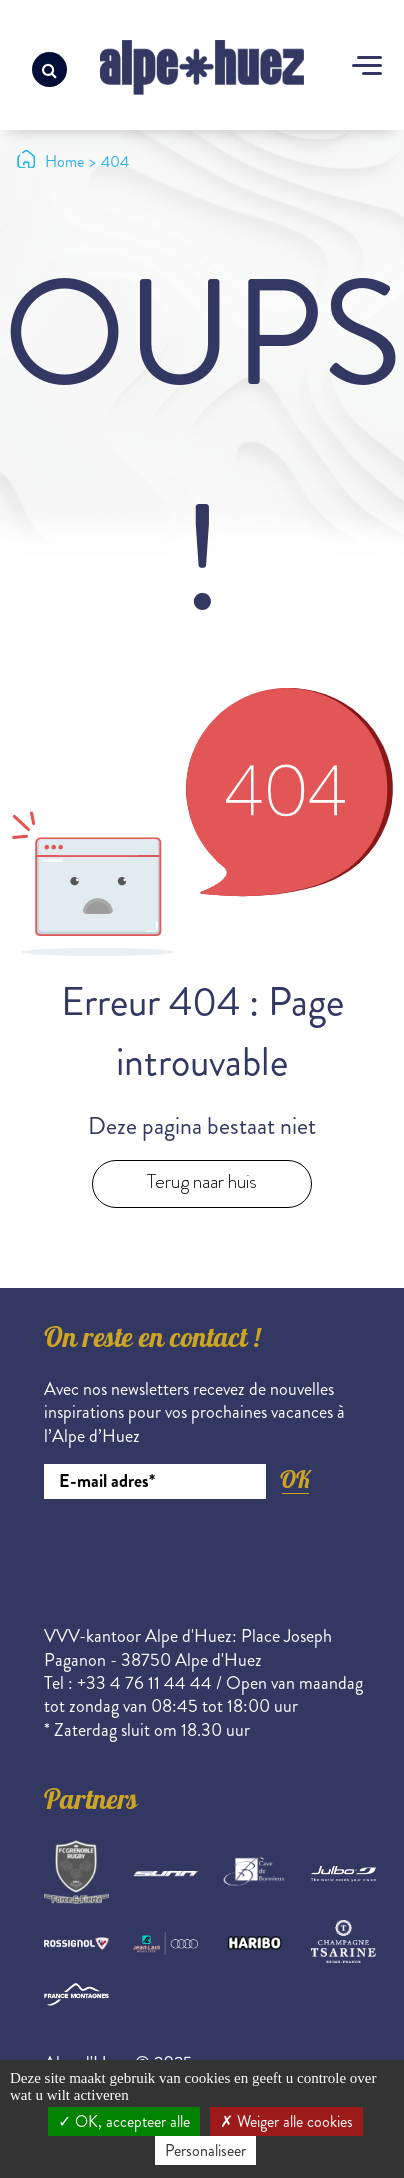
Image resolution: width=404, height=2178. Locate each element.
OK (295, 1479)
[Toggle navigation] (367, 68)
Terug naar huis (202, 1181)
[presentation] (196, 1554)
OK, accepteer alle (124, 2121)
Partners (91, 1803)
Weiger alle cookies (286, 2121)
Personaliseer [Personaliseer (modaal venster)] (205, 2150)
